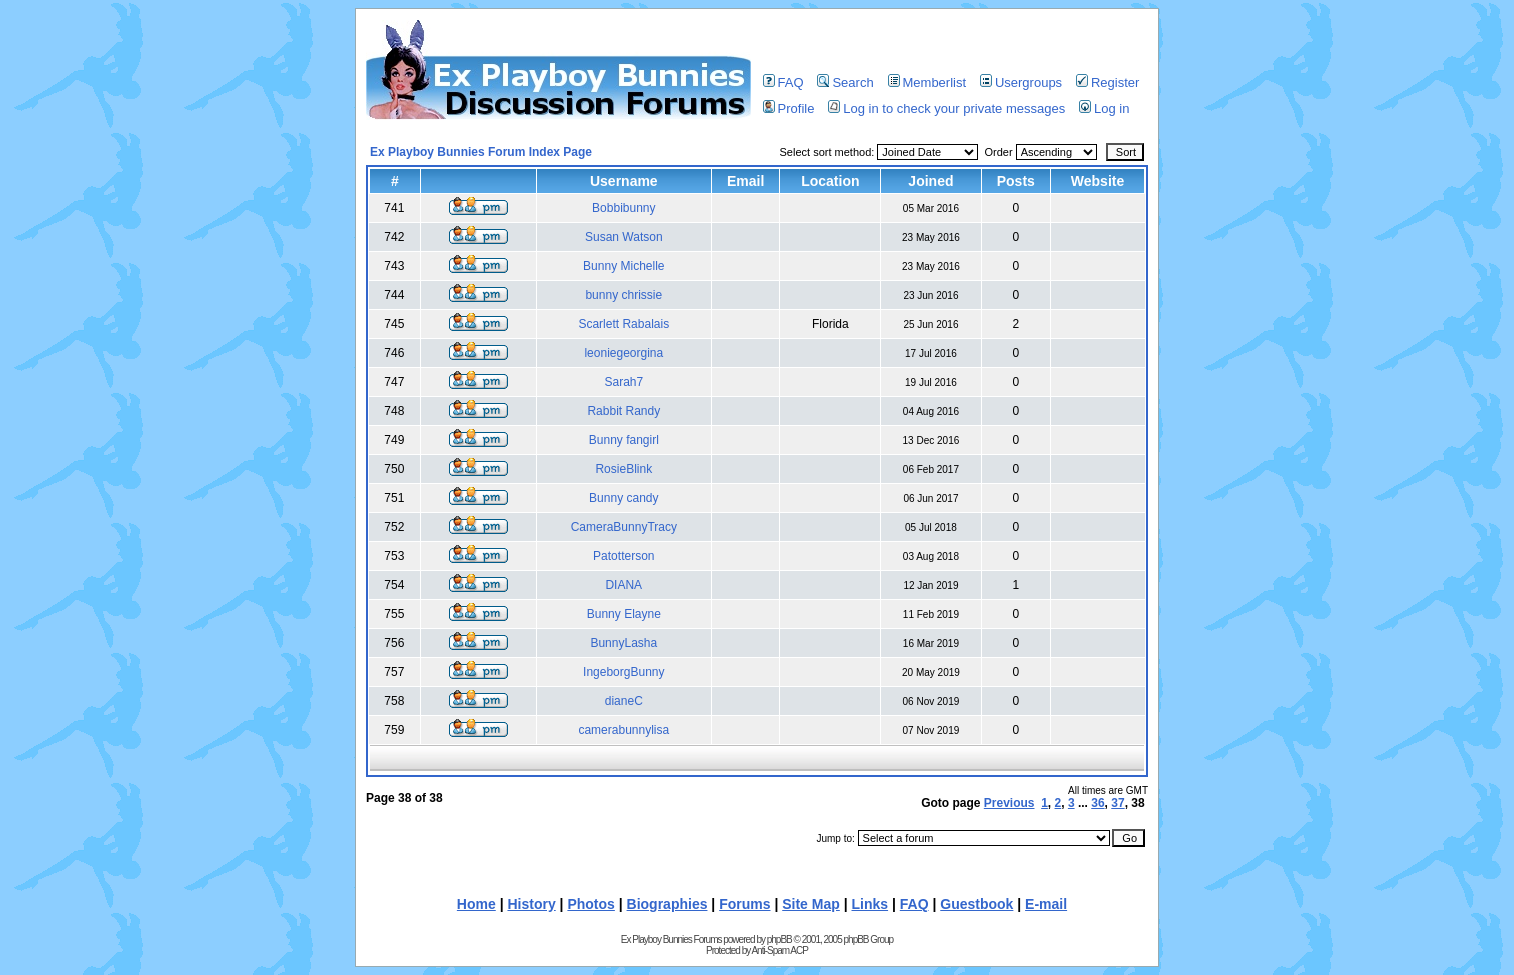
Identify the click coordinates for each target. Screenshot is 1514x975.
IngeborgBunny (623, 672)
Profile (789, 108)
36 (1097, 803)
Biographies (667, 904)
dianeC (624, 701)
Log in (1104, 108)
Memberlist (927, 82)
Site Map (811, 904)
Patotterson (623, 556)
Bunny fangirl (624, 440)
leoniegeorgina (623, 353)
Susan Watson (624, 237)
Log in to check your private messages (946, 108)
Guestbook (976, 904)
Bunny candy (623, 498)
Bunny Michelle (623, 266)
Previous (1009, 803)
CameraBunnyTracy (624, 527)
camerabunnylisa (623, 730)
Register (1107, 82)
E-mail (1046, 904)
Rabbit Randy (623, 411)
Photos (590, 904)
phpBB (779, 939)
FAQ (783, 82)
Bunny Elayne (624, 614)
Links (870, 904)
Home (476, 904)
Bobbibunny (623, 208)
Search (845, 82)
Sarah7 (623, 382)
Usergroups (1021, 82)
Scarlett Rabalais (623, 324)
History (531, 904)
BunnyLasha (623, 643)
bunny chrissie (623, 295)
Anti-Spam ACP (779, 950)
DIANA (623, 585)
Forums (744, 904)
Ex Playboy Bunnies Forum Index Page (481, 152)
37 (1117, 803)
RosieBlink (623, 469)
